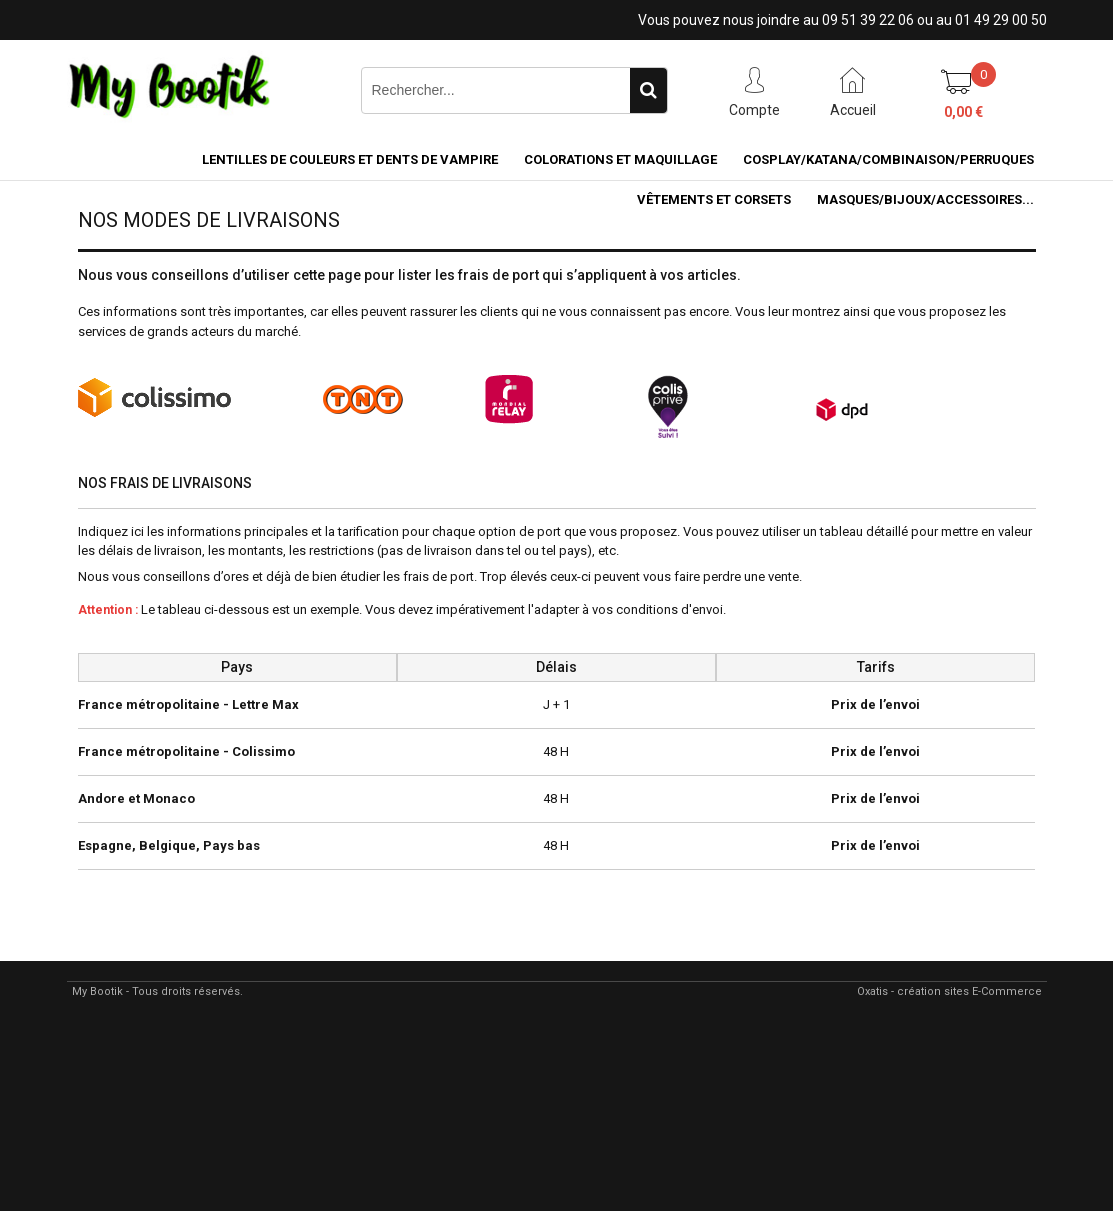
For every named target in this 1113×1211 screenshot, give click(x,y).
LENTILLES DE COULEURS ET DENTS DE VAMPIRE (350, 159)
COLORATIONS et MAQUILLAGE (620, 159)
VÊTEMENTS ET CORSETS (714, 199)
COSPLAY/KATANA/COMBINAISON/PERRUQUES (888, 159)
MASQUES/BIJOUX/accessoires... (925, 199)
